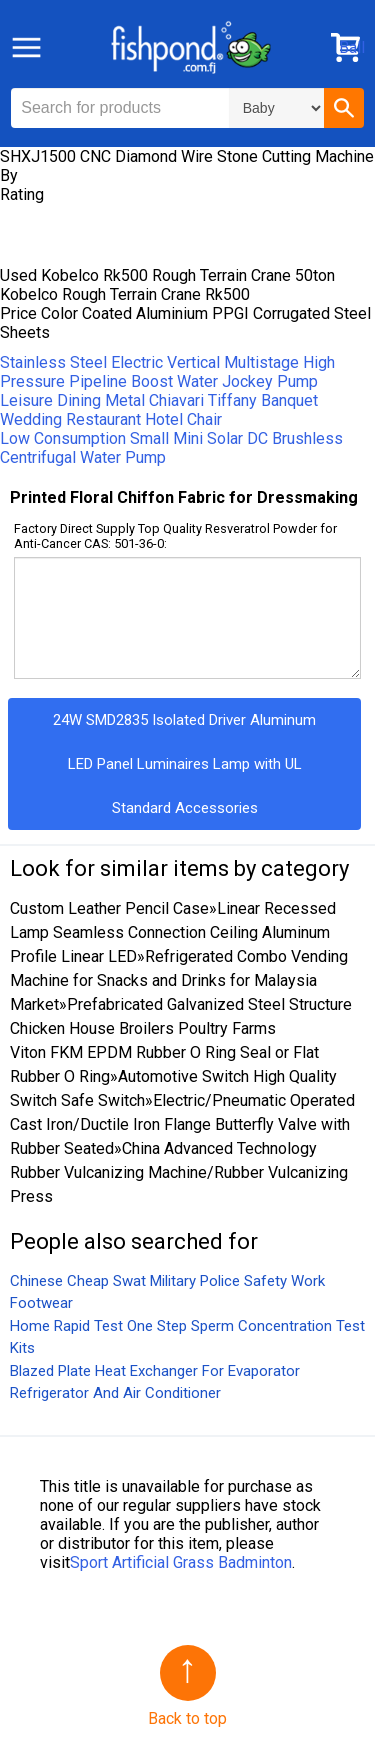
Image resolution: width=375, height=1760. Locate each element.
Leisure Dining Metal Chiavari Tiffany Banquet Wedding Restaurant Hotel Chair (159, 410)
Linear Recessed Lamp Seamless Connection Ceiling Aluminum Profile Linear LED (173, 932)
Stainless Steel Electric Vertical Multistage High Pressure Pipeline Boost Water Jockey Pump (167, 372)
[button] (344, 108)
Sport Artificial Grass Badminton (181, 1562)
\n (276, 108)
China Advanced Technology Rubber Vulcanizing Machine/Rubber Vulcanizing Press (179, 1172)
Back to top (187, 1718)
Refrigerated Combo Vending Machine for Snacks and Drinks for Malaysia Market (179, 980)
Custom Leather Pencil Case (109, 908)
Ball (352, 47)
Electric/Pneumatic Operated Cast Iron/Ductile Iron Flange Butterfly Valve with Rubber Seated (182, 1124)
